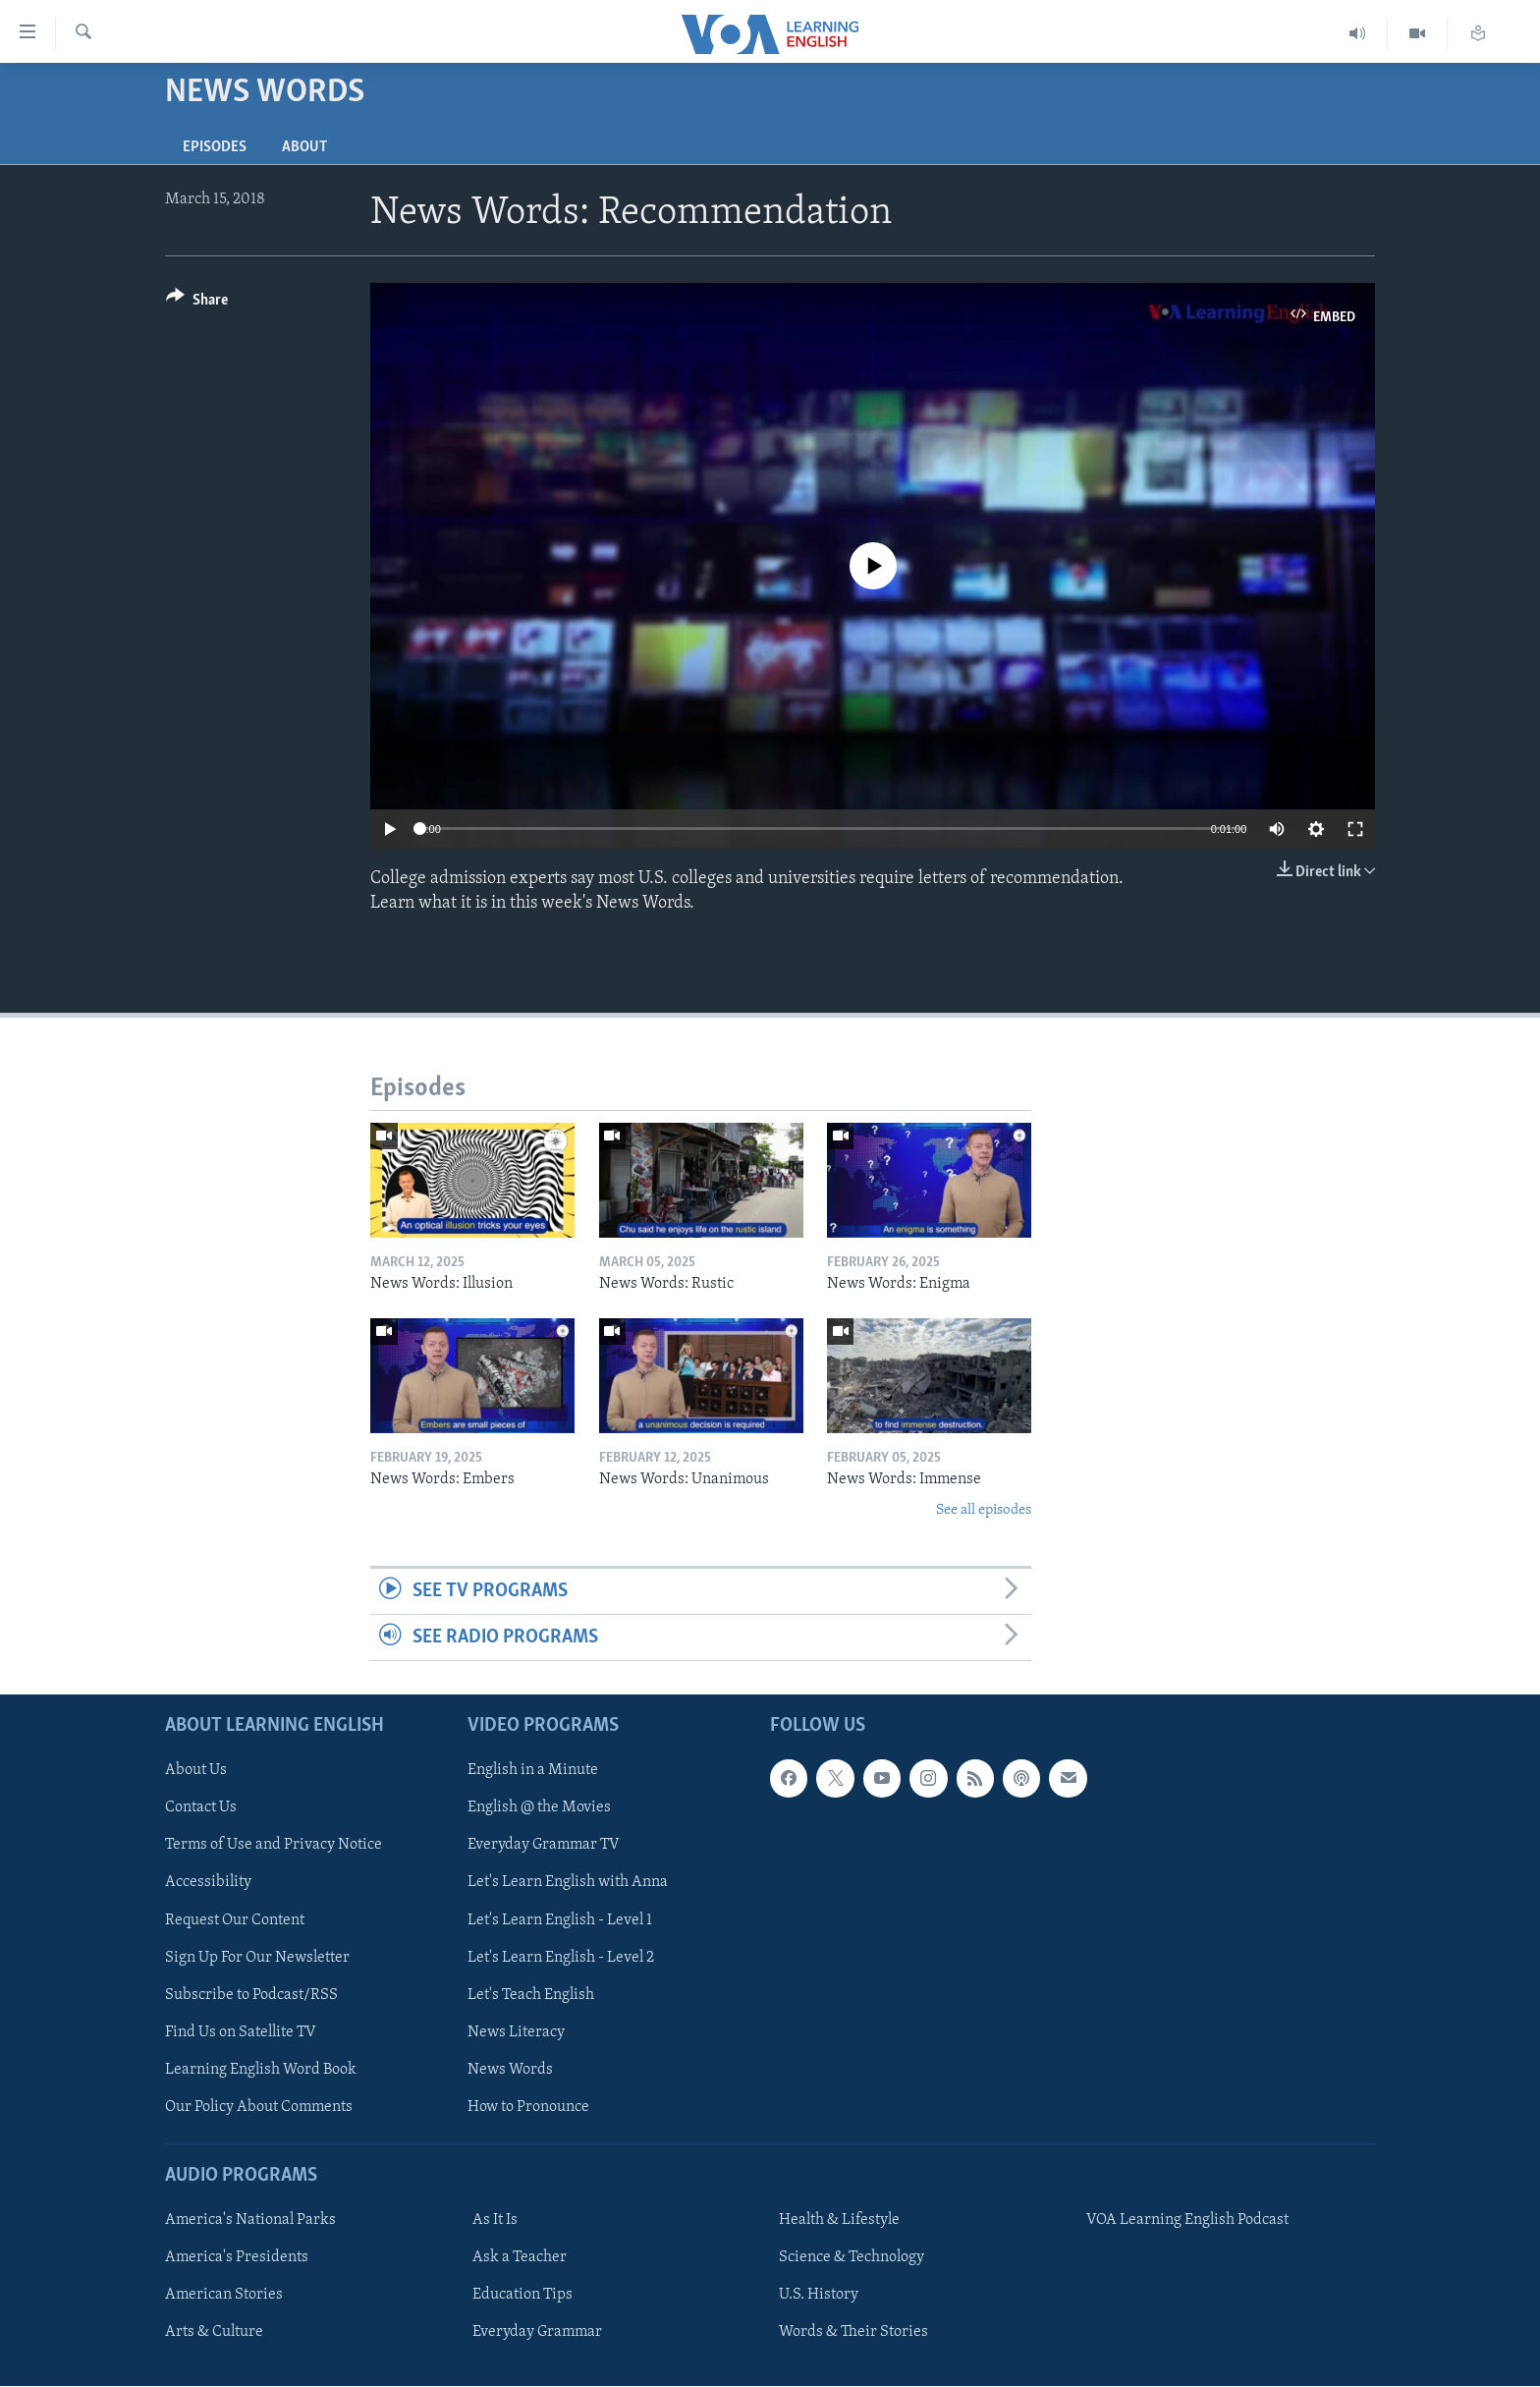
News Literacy (516, 2032)
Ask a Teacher (519, 2258)
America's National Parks (250, 2221)
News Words (510, 2070)
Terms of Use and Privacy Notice (273, 1846)
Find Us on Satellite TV (240, 2032)
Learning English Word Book (261, 2070)
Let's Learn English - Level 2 (561, 1958)
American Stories (224, 2296)
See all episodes (983, 1510)
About (304, 147)
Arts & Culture (214, 2333)
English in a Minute (533, 1771)
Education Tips (522, 2296)
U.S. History (818, 2296)
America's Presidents (236, 2258)
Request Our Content (234, 1920)
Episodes (215, 147)
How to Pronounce (528, 2107)
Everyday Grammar (537, 2333)
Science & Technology (851, 2258)
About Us (196, 1771)
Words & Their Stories (853, 2333)
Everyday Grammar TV (544, 1846)
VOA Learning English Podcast (1187, 2221)
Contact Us (201, 1808)
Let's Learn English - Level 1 (560, 1920)
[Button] (197, 303)
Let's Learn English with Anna (568, 1883)
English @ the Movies (539, 1808)
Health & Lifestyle (839, 2221)
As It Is (495, 2221)
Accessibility (208, 1883)
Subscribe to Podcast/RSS (251, 1995)
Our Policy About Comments (259, 2107)
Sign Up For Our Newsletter (257, 1958)
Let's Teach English (531, 1995)
